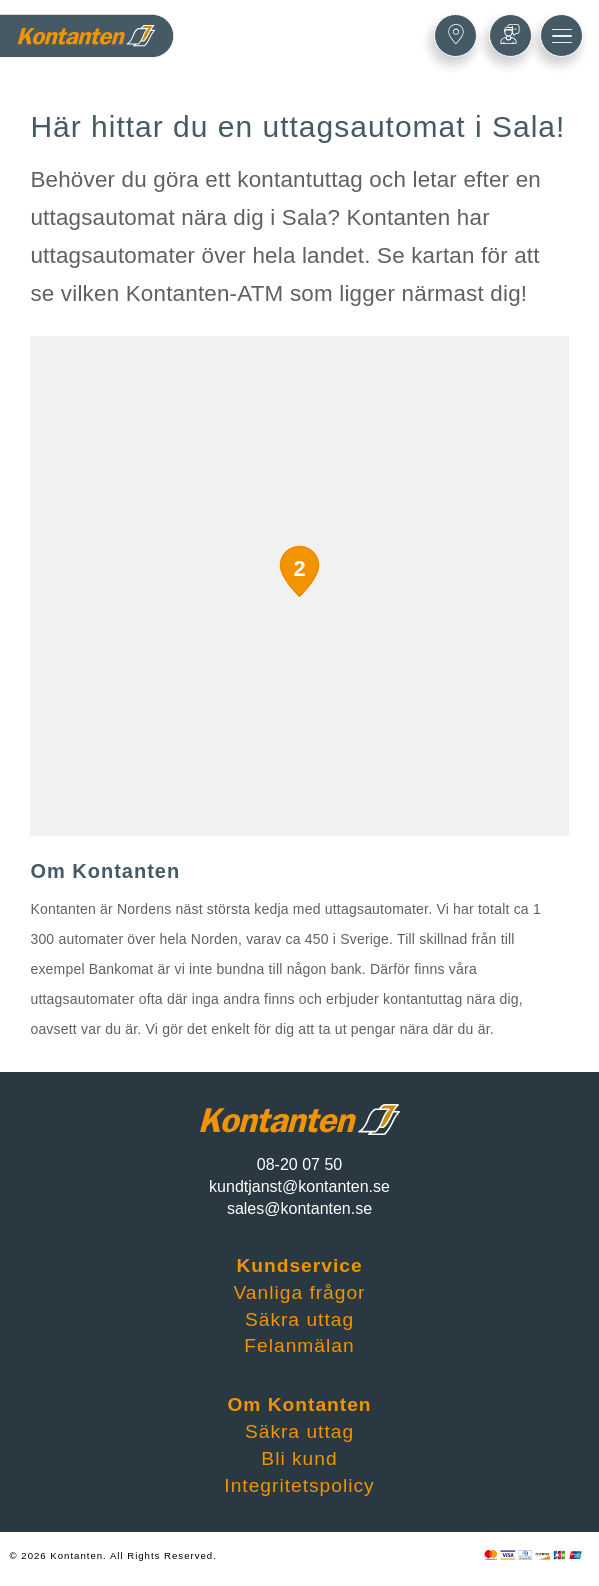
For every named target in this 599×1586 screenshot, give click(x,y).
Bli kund (299, 1458)
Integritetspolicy (299, 1485)
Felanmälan (299, 1345)
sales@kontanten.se (299, 1208)
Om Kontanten (299, 1404)
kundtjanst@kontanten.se (299, 1186)
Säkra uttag (299, 1319)
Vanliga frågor (299, 1292)
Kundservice (299, 1265)
